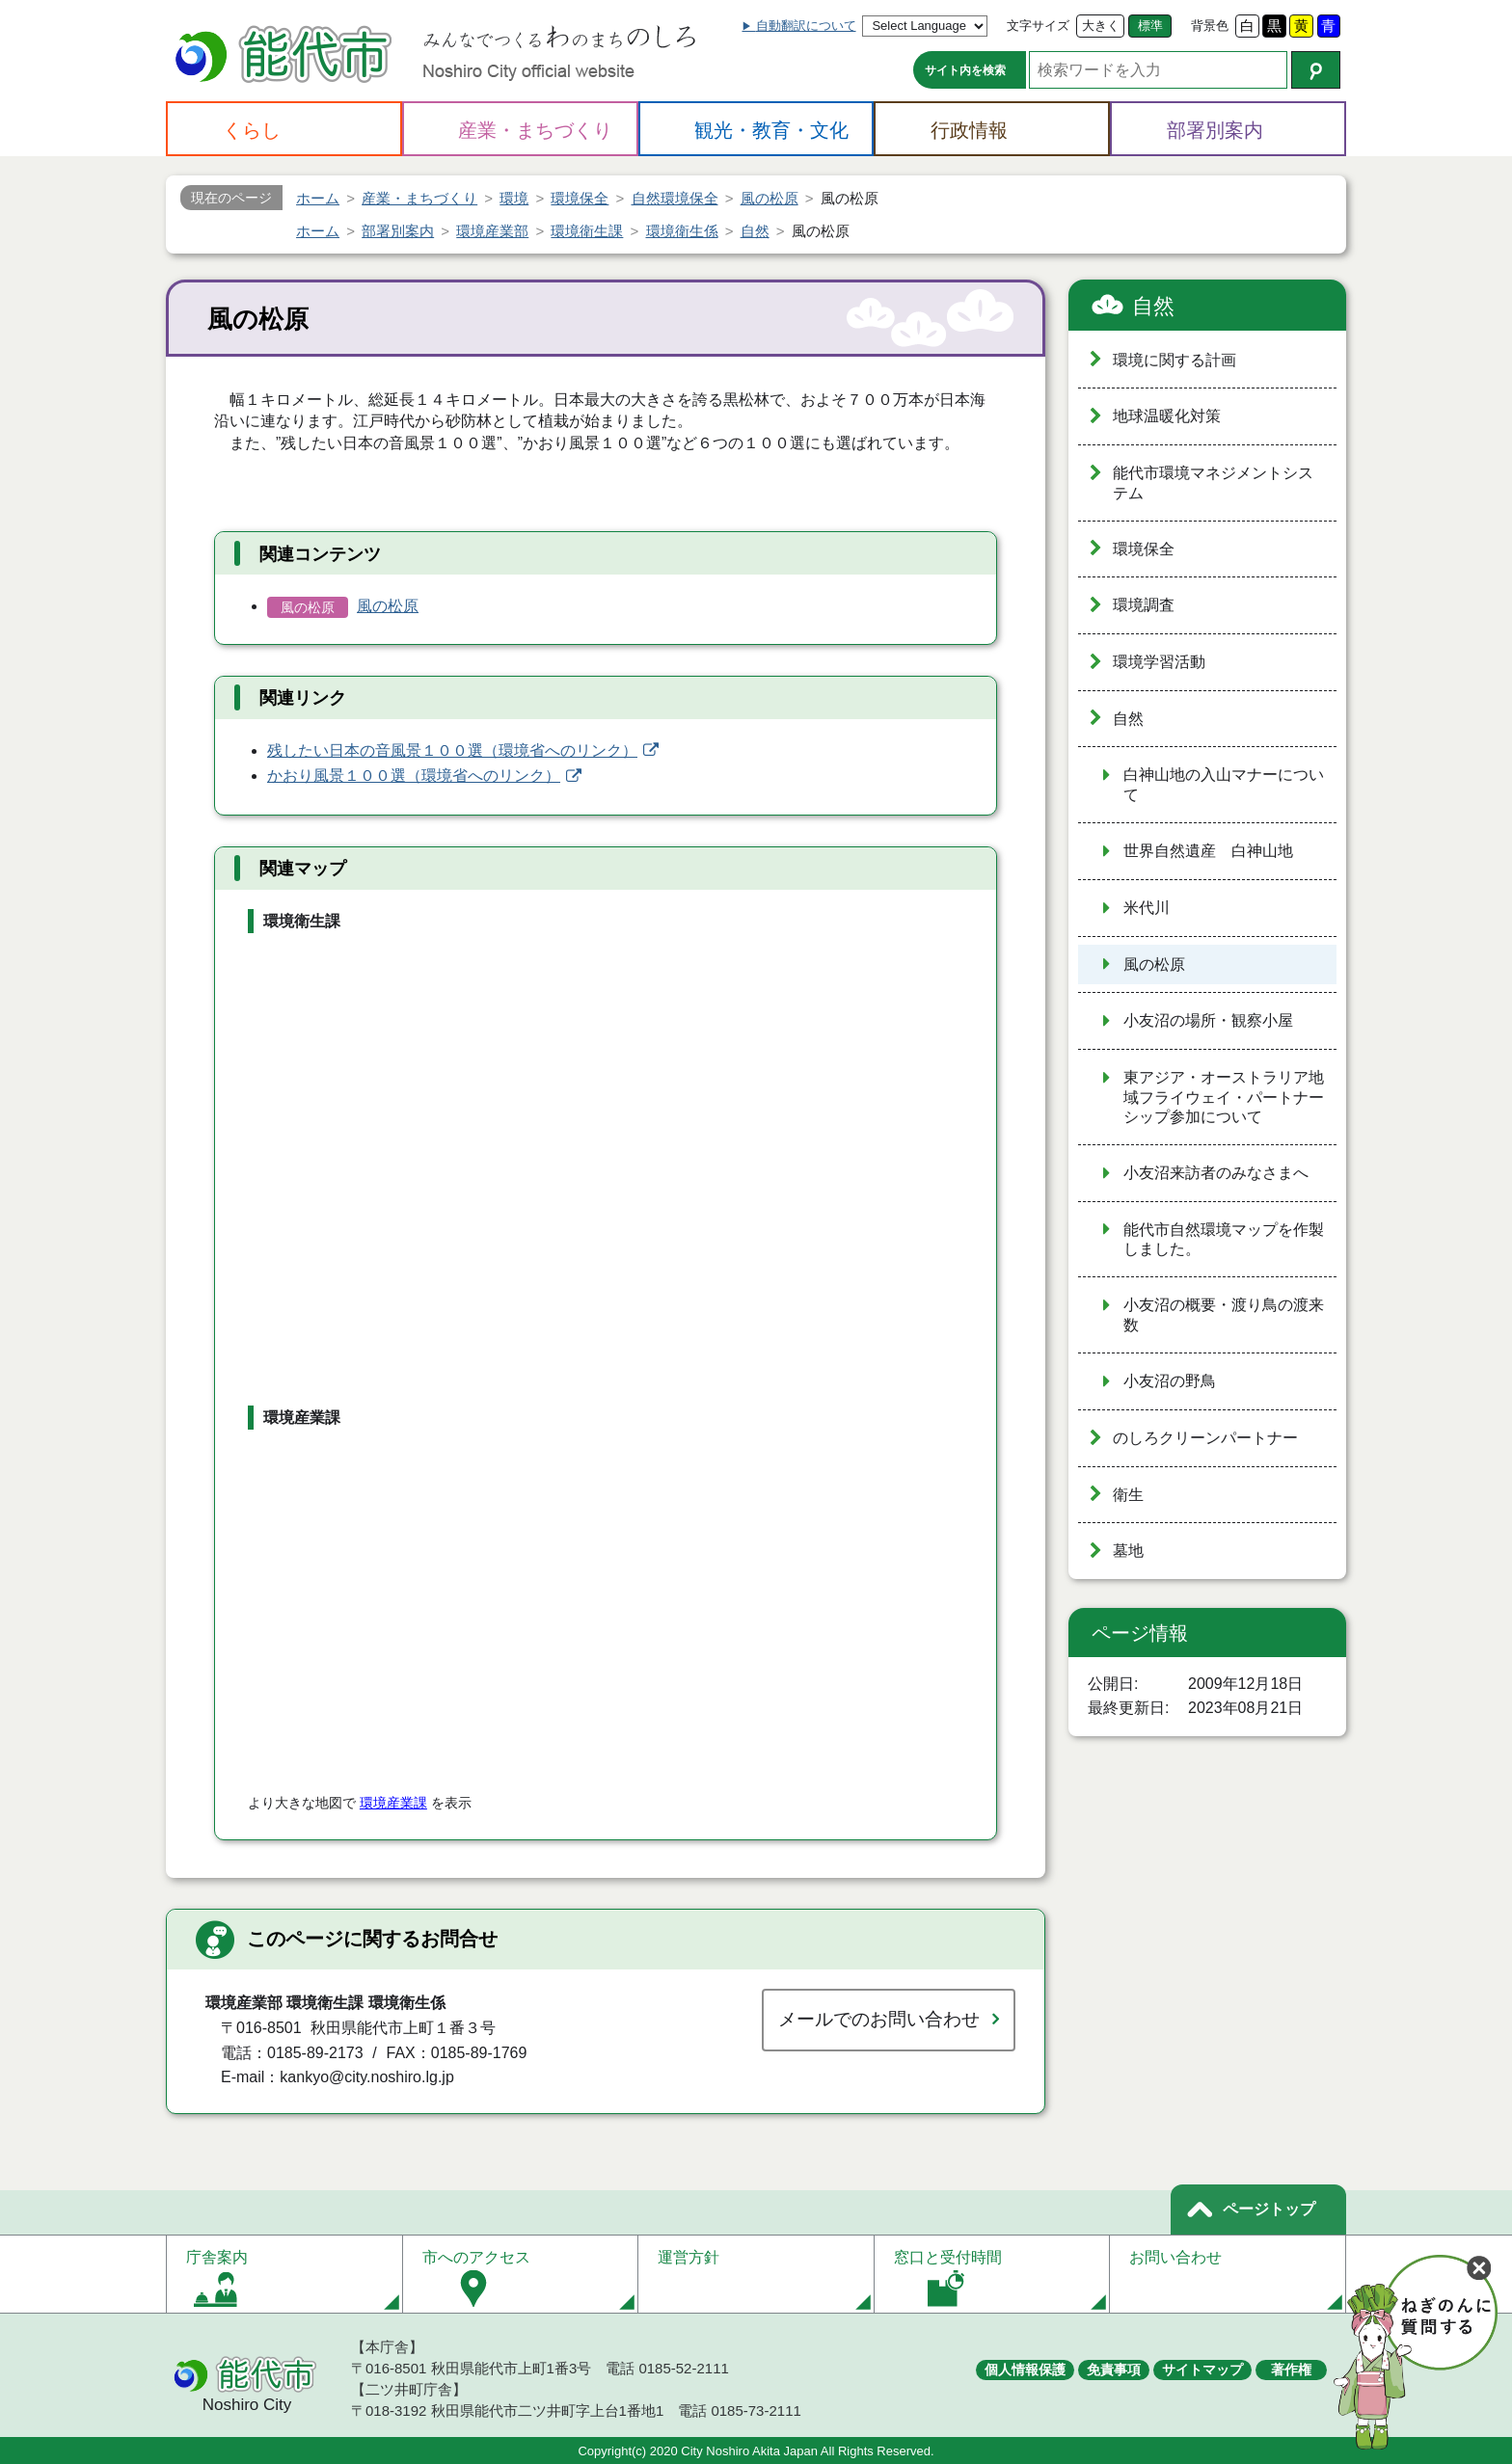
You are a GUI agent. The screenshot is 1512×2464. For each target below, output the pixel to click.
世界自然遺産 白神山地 (1208, 851)
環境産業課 (393, 1802)
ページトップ (1269, 2209)
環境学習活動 (1159, 662)
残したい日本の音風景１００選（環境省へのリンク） (452, 750)
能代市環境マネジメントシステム (1213, 483)
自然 (1153, 306)
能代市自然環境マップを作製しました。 (1223, 1239)
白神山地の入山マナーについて (1223, 784)
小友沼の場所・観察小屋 (1208, 1020)
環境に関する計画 (1174, 360)
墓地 (1128, 1550)
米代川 (1146, 907)
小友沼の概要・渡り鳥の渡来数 (1223, 1315)
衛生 (1128, 1494)
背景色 (1209, 25)
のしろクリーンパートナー (1205, 1438)
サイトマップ (1202, 2369)
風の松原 (387, 606)
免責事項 (1114, 2369)
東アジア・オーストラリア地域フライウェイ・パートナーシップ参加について (1223, 1097)
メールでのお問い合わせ (879, 2019)
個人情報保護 (1025, 2369)
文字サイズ (1038, 25)
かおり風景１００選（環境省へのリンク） (413, 775)
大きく (1101, 25)
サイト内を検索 (965, 70)
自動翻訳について (806, 25)
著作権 (1291, 2369)
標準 (1150, 25)
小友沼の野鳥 (1169, 1381)
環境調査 (1143, 605)
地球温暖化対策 (1167, 416)
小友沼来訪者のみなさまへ (1216, 1173)
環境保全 (1143, 549)
